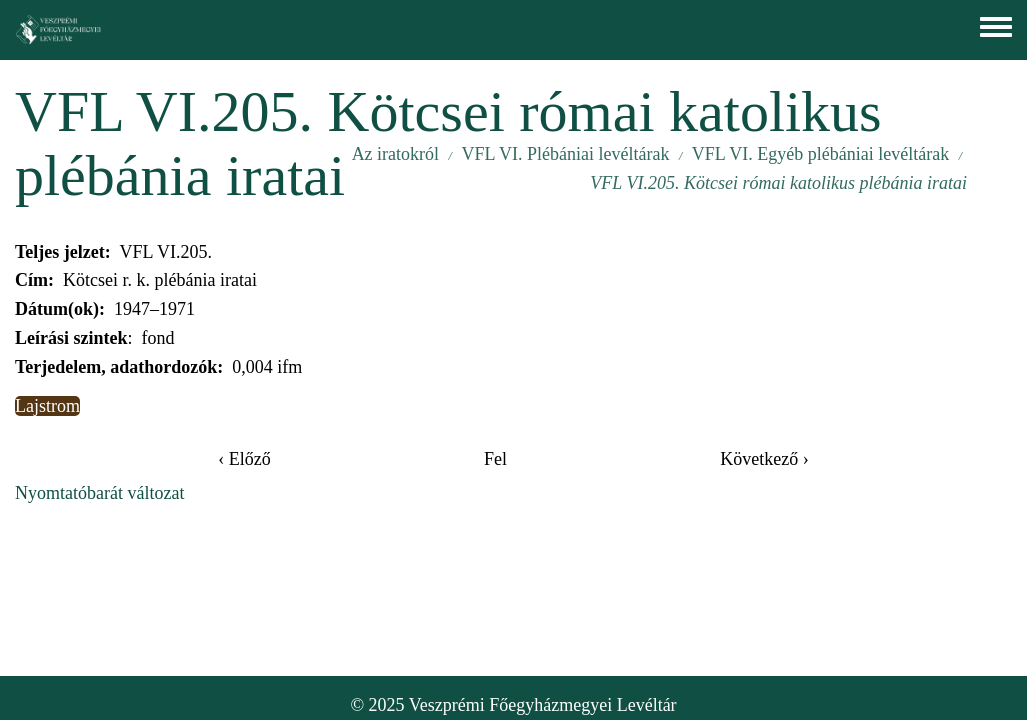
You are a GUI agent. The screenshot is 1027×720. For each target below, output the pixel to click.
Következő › (764, 459)
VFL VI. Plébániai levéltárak (565, 154)
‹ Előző (244, 459)
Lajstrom (47, 406)
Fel (495, 459)
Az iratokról (395, 154)
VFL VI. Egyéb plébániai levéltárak (820, 154)
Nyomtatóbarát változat (99, 493)
